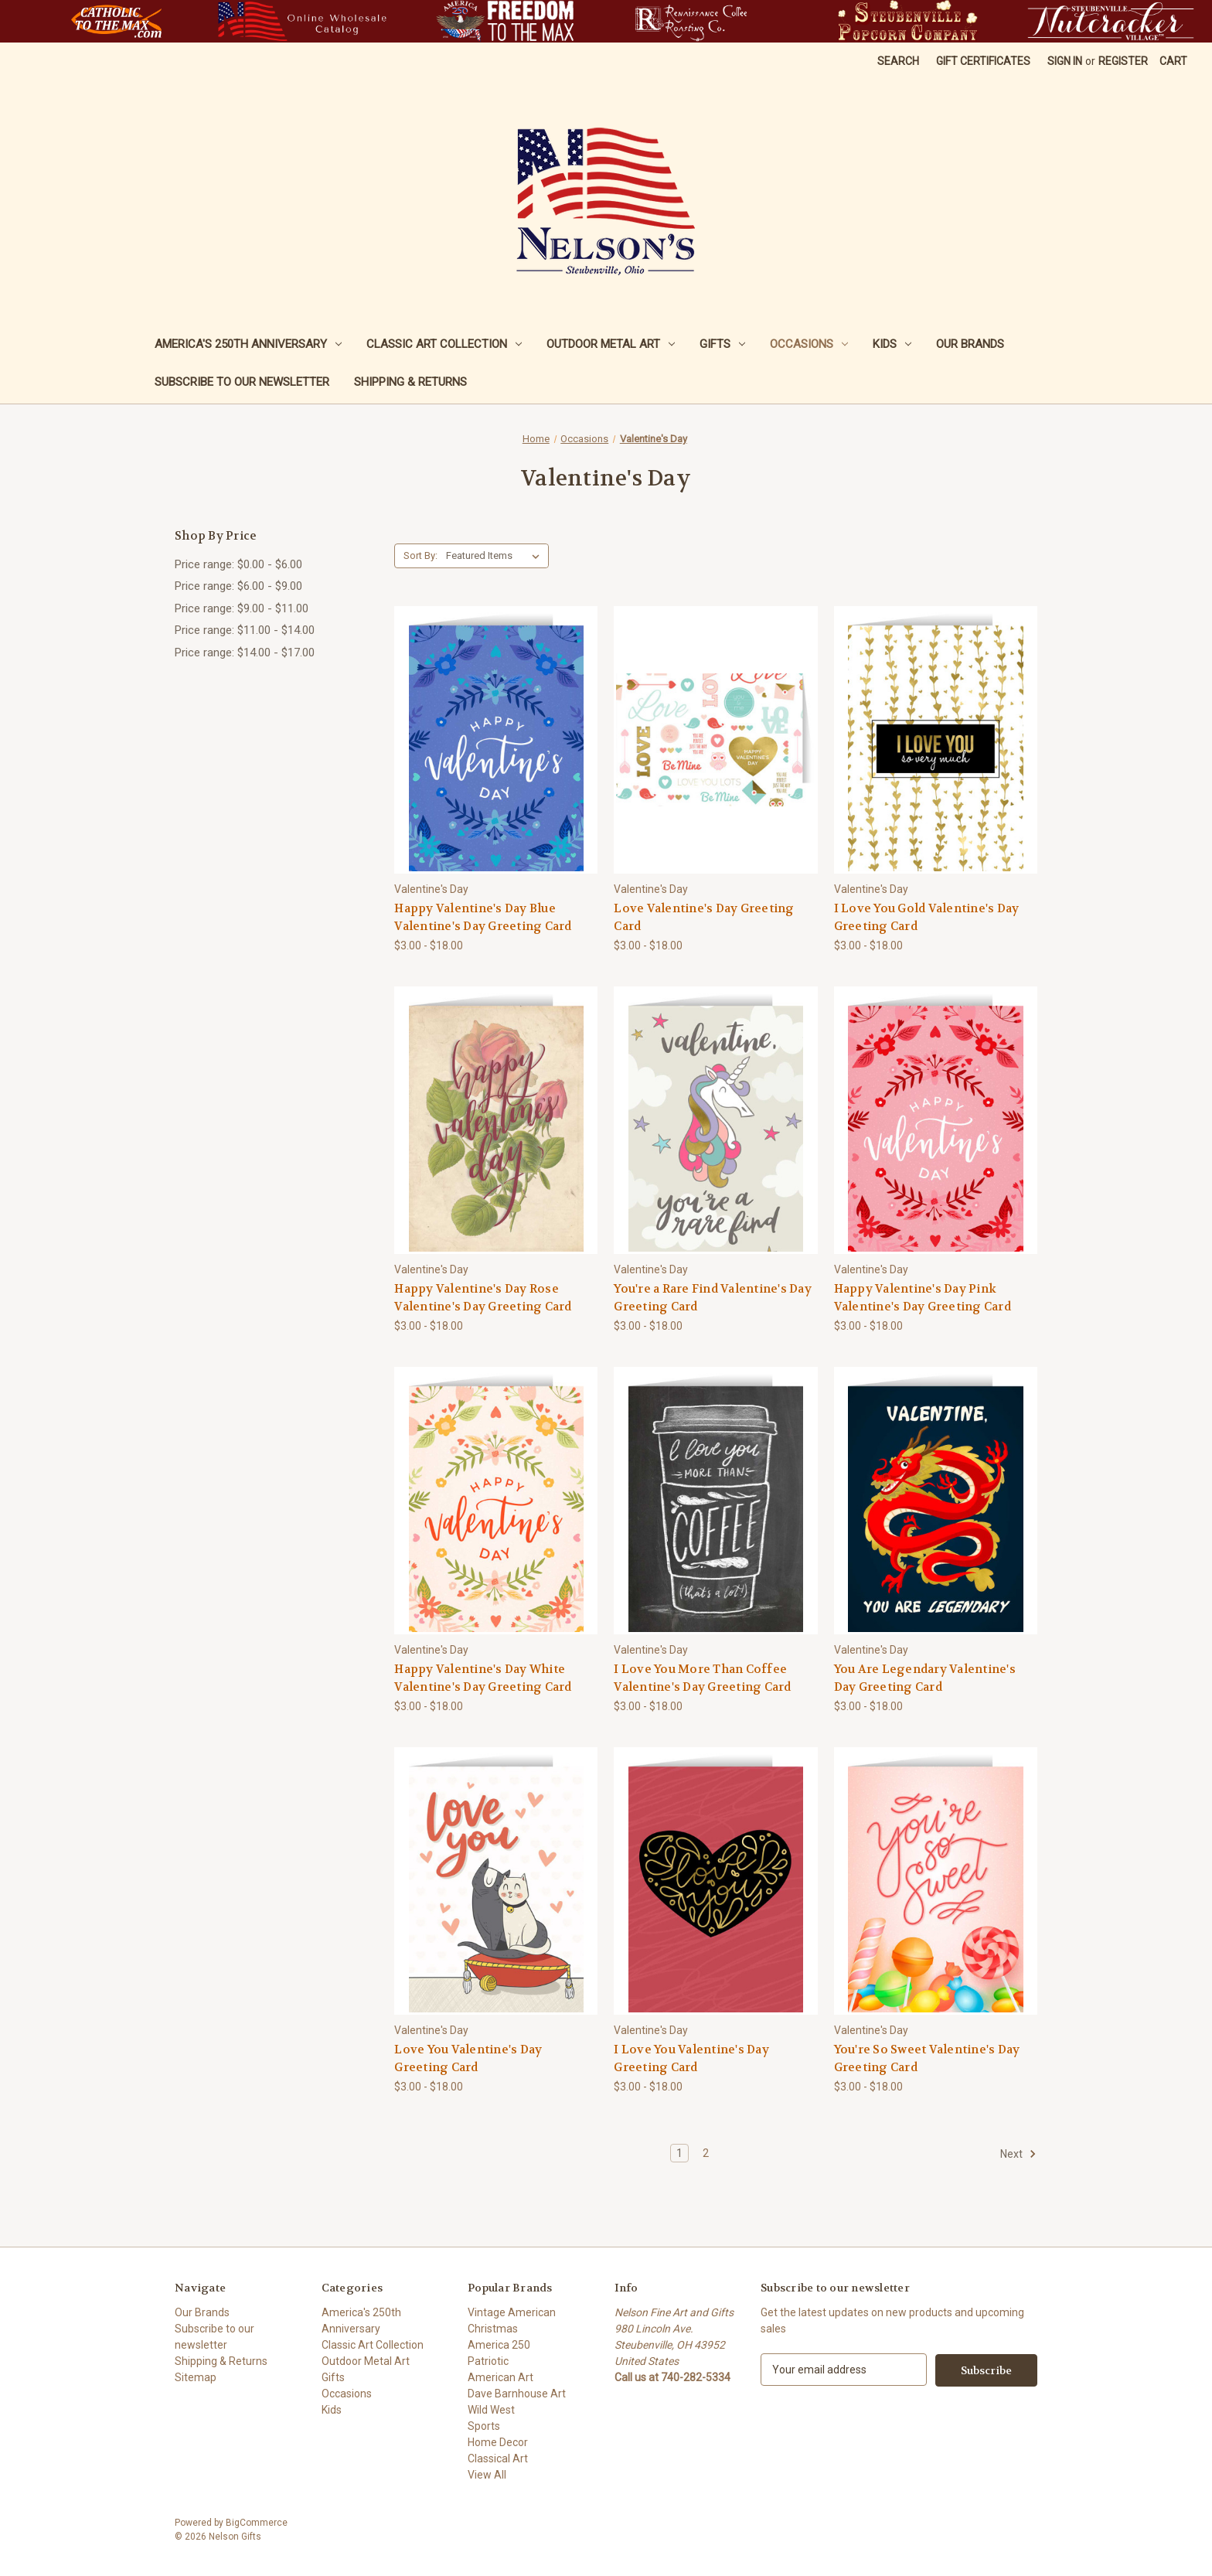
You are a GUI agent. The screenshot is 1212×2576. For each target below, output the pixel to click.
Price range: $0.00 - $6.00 (238, 564)
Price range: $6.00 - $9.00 (238, 586)
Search (898, 61)
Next (1018, 2154)
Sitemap (195, 2377)
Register (1123, 61)
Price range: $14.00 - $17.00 (245, 652)
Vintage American (512, 2312)
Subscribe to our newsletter (242, 382)
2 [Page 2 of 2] (706, 2153)
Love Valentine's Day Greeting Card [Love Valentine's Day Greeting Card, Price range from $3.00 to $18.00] (704, 917)
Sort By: (420, 555)
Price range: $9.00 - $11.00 (241, 608)
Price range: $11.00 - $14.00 (245, 630)
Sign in (1064, 61)
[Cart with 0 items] (1173, 61)
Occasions (809, 344)
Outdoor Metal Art (610, 344)
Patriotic (488, 2361)
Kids (892, 344)
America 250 (499, 2345)
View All (487, 2475)
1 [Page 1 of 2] (679, 2153)
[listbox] (496, 555)
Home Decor (498, 2442)
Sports (484, 2426)
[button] (116, 21)
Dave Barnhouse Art (517, 2393)
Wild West (491, 2410)
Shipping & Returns (410, 382)
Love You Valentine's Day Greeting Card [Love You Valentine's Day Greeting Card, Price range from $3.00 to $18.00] (468, 2058)
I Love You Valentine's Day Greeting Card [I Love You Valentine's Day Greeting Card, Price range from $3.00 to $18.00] (691, 2058)
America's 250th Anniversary (248, 344)
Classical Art (498, 2458)
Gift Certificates (983, 61)
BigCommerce (257, 2522)
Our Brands (970, 344)
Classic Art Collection (444, 344)
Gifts (722, 344)
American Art (500, 2377)
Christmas (493, 2328)
